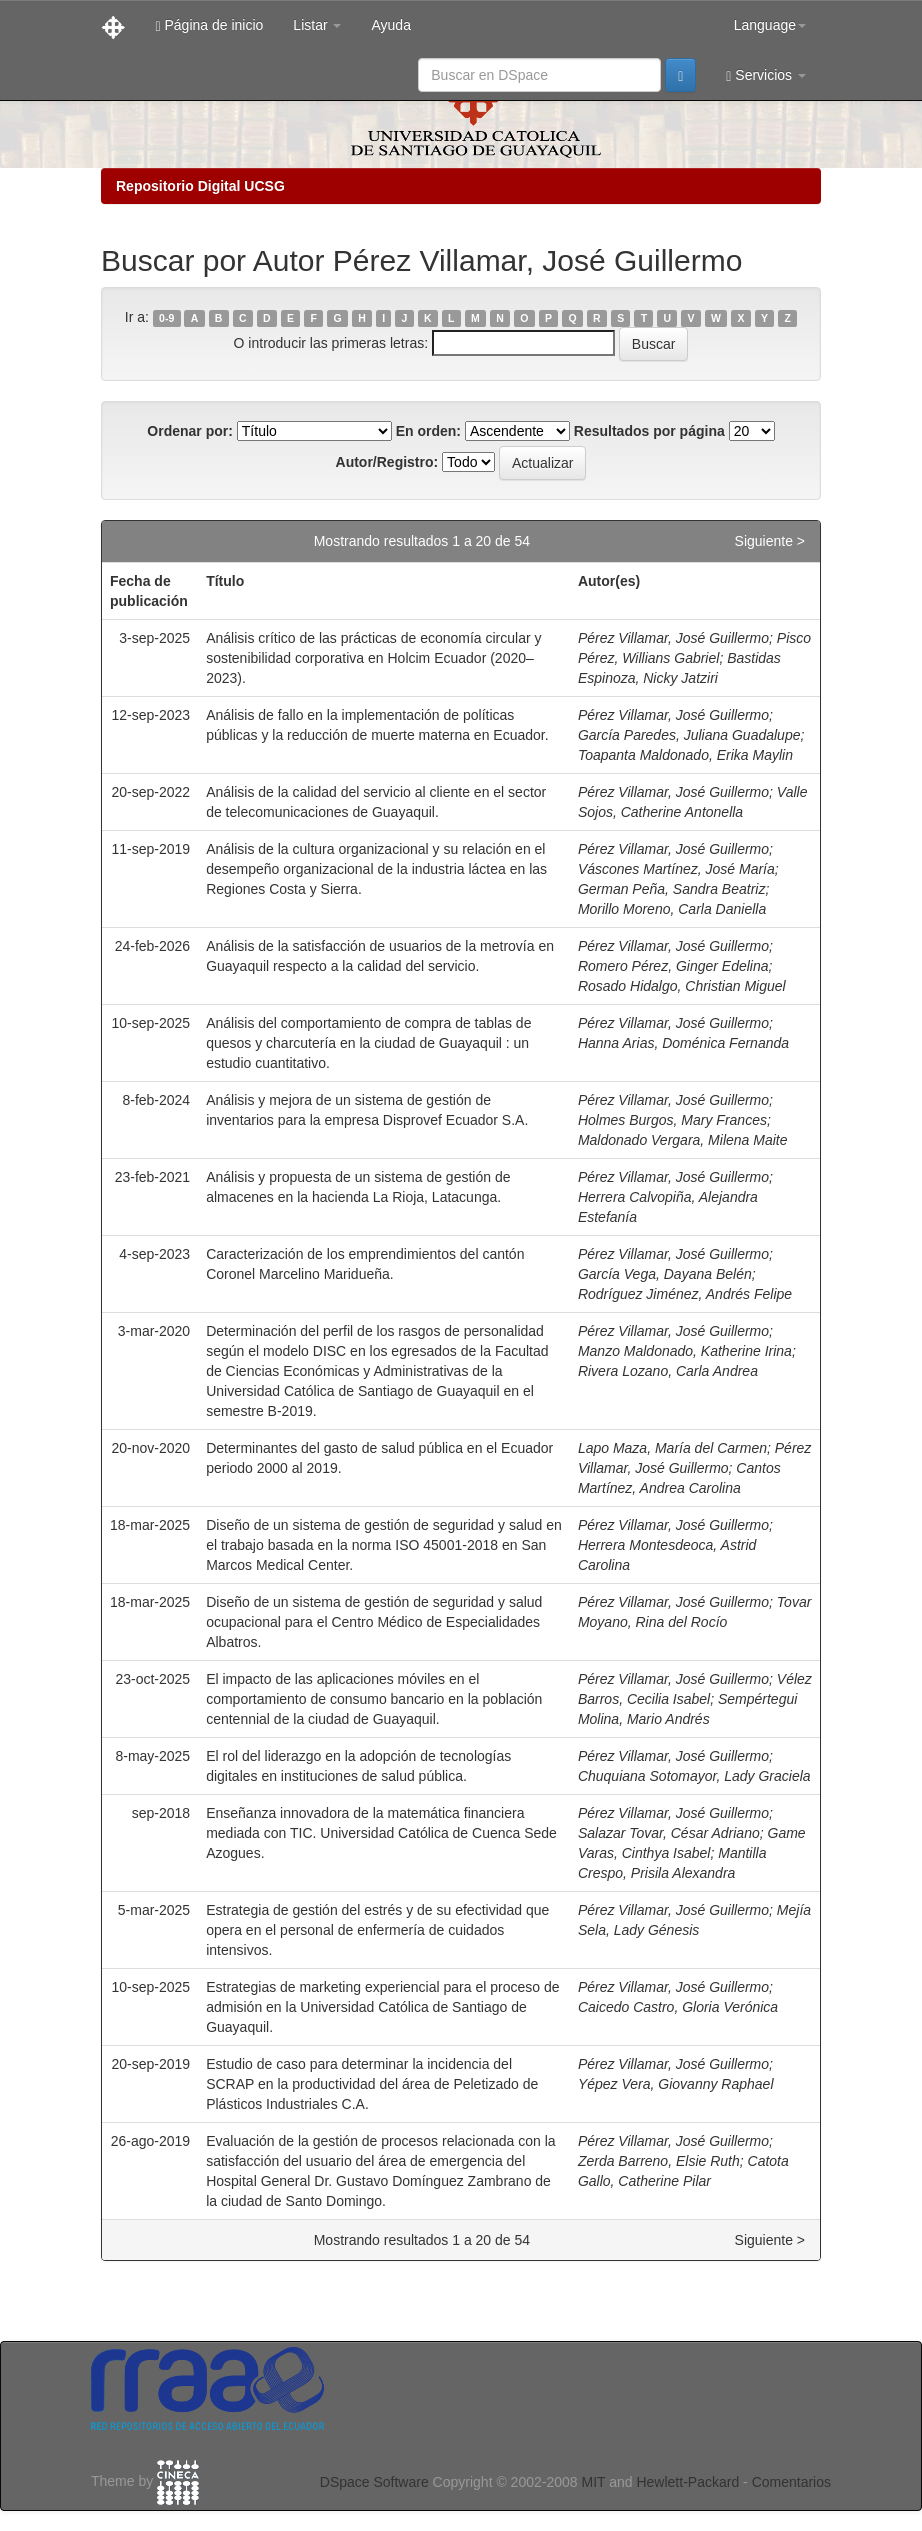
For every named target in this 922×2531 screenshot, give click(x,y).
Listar (317, 25)
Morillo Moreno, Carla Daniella (672, 909)
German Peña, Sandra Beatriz (672, 889)
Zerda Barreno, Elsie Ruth (659, 2161)
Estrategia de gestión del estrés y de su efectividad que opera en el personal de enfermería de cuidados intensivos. (377, 1930)
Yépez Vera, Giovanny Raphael (676, 2084)
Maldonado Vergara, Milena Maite (683, 1140)
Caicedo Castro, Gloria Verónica (678, 2007)
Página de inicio (209, 25)
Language (770, 25)
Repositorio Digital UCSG (200, 186)
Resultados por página (649, 431)
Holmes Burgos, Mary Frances (672, 1120)
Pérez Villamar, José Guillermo (673, 638)
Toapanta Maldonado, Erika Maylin (685, 755)
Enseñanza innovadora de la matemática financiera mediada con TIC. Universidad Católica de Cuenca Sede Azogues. (381, 1833)
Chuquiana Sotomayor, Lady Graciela (694, 1776)
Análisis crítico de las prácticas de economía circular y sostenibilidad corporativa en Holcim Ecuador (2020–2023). (373, 658)
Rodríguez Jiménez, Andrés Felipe (685, 1294)
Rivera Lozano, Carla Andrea (668, 1371)
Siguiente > (770, 541)
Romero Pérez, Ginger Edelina (673, 966)
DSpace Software (374, 2482)
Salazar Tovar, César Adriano (669, 1833)
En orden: (428, 431)
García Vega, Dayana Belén (665, 1274)
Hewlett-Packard (687, 2482)
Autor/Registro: (387, 462)
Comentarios (791, 2482)
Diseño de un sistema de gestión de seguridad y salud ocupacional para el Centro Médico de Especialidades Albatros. (374, 1622)
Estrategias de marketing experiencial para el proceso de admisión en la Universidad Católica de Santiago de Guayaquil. (382, 2007)
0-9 (166, 318)
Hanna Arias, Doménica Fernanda (683, 1043)
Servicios (766, 75)
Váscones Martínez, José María (676, 869)
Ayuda (390, 25)
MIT (593, 2482)
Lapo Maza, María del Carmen (672, 1448)
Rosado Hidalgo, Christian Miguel (682, 986)
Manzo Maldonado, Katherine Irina (685, 1351)
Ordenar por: (190, 431)
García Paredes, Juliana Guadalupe (689, 735)
